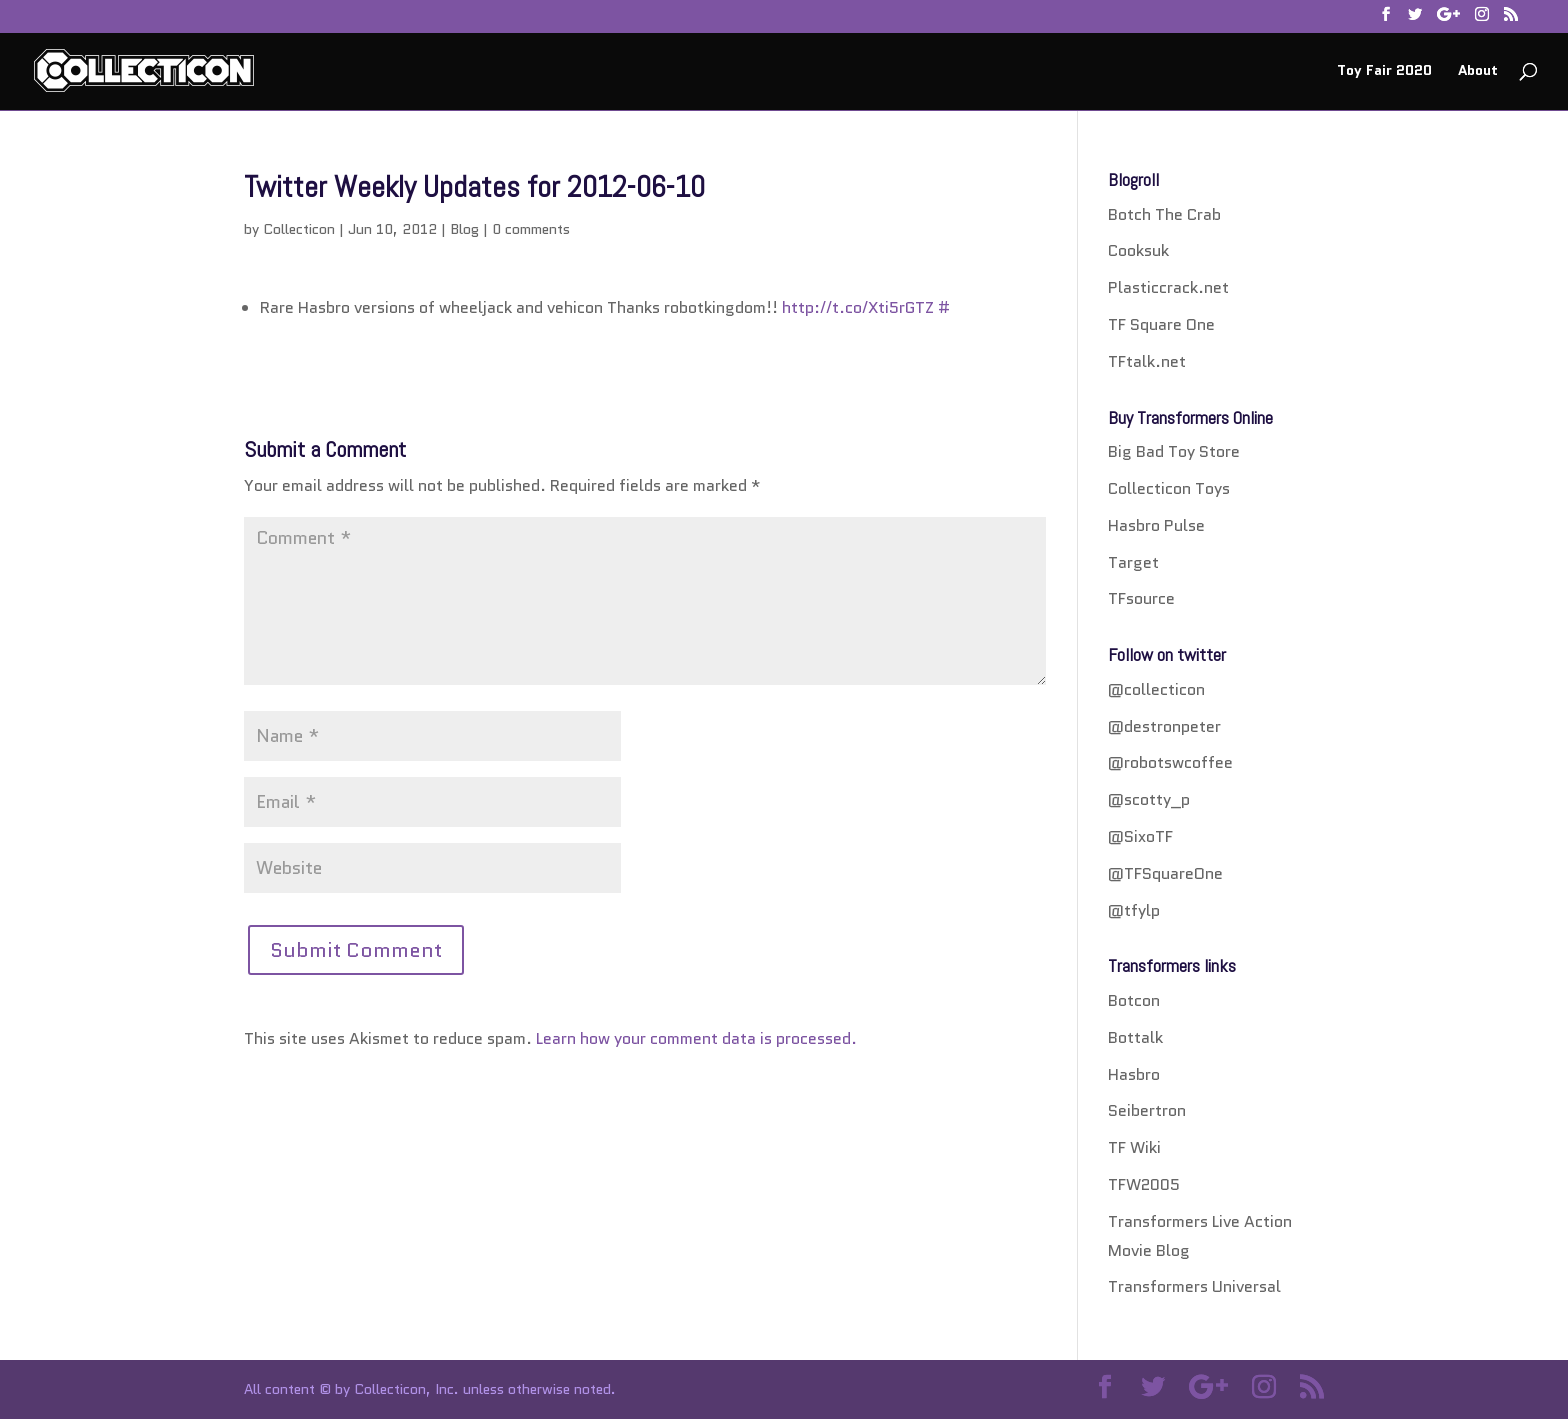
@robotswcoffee (1170, 762)
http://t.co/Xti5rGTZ (858, 307)
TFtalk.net (1147, 361)
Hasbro (1134, 1074)
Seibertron (1147, 1110)
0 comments (531, 229)
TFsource (1141, 598)
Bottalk (1135, 1037)
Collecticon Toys (1169, 488)
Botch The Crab (1164, 214)
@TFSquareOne (1165, 873)
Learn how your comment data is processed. (696, 1038)
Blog (464, 229)
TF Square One (1161, 324)
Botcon (1134, 1000)
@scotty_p (1149, 799)
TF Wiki (1134, 1147)
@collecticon (1156, 689)
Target (1133, 562)
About (1478, 71)
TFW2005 (1144, 1184)
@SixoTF (1140, 836)
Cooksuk (1138, 250)
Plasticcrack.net (1168, 287)
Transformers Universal (1194, 1286)
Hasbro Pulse (1156, 525)
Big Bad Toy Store (1174, 451)
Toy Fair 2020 (1384, 71)
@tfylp (1134, 910)
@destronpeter (1164, 726)
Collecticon (299, 229)
